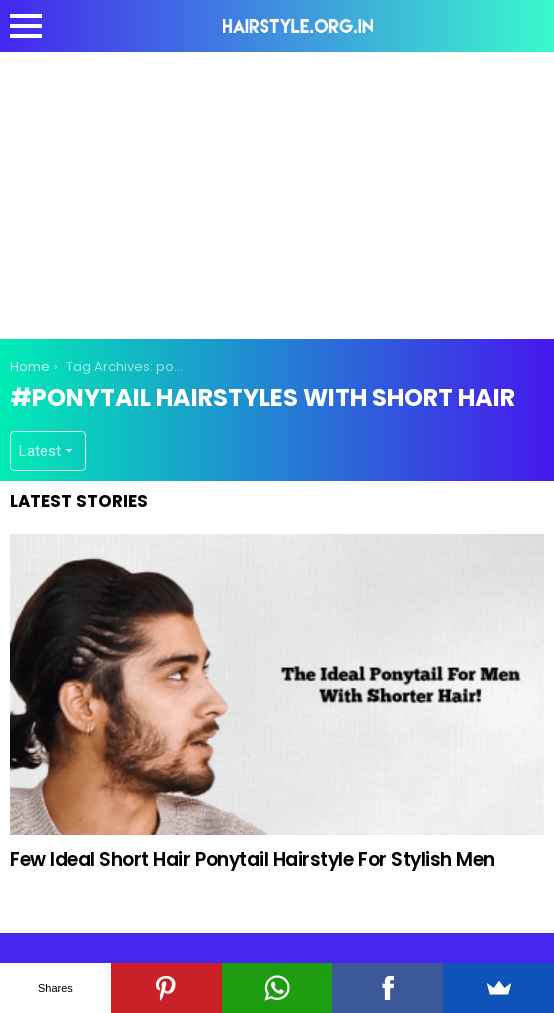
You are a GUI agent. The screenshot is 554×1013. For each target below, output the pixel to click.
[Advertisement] (282, 192)
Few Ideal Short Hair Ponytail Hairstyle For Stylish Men (252, 859)
